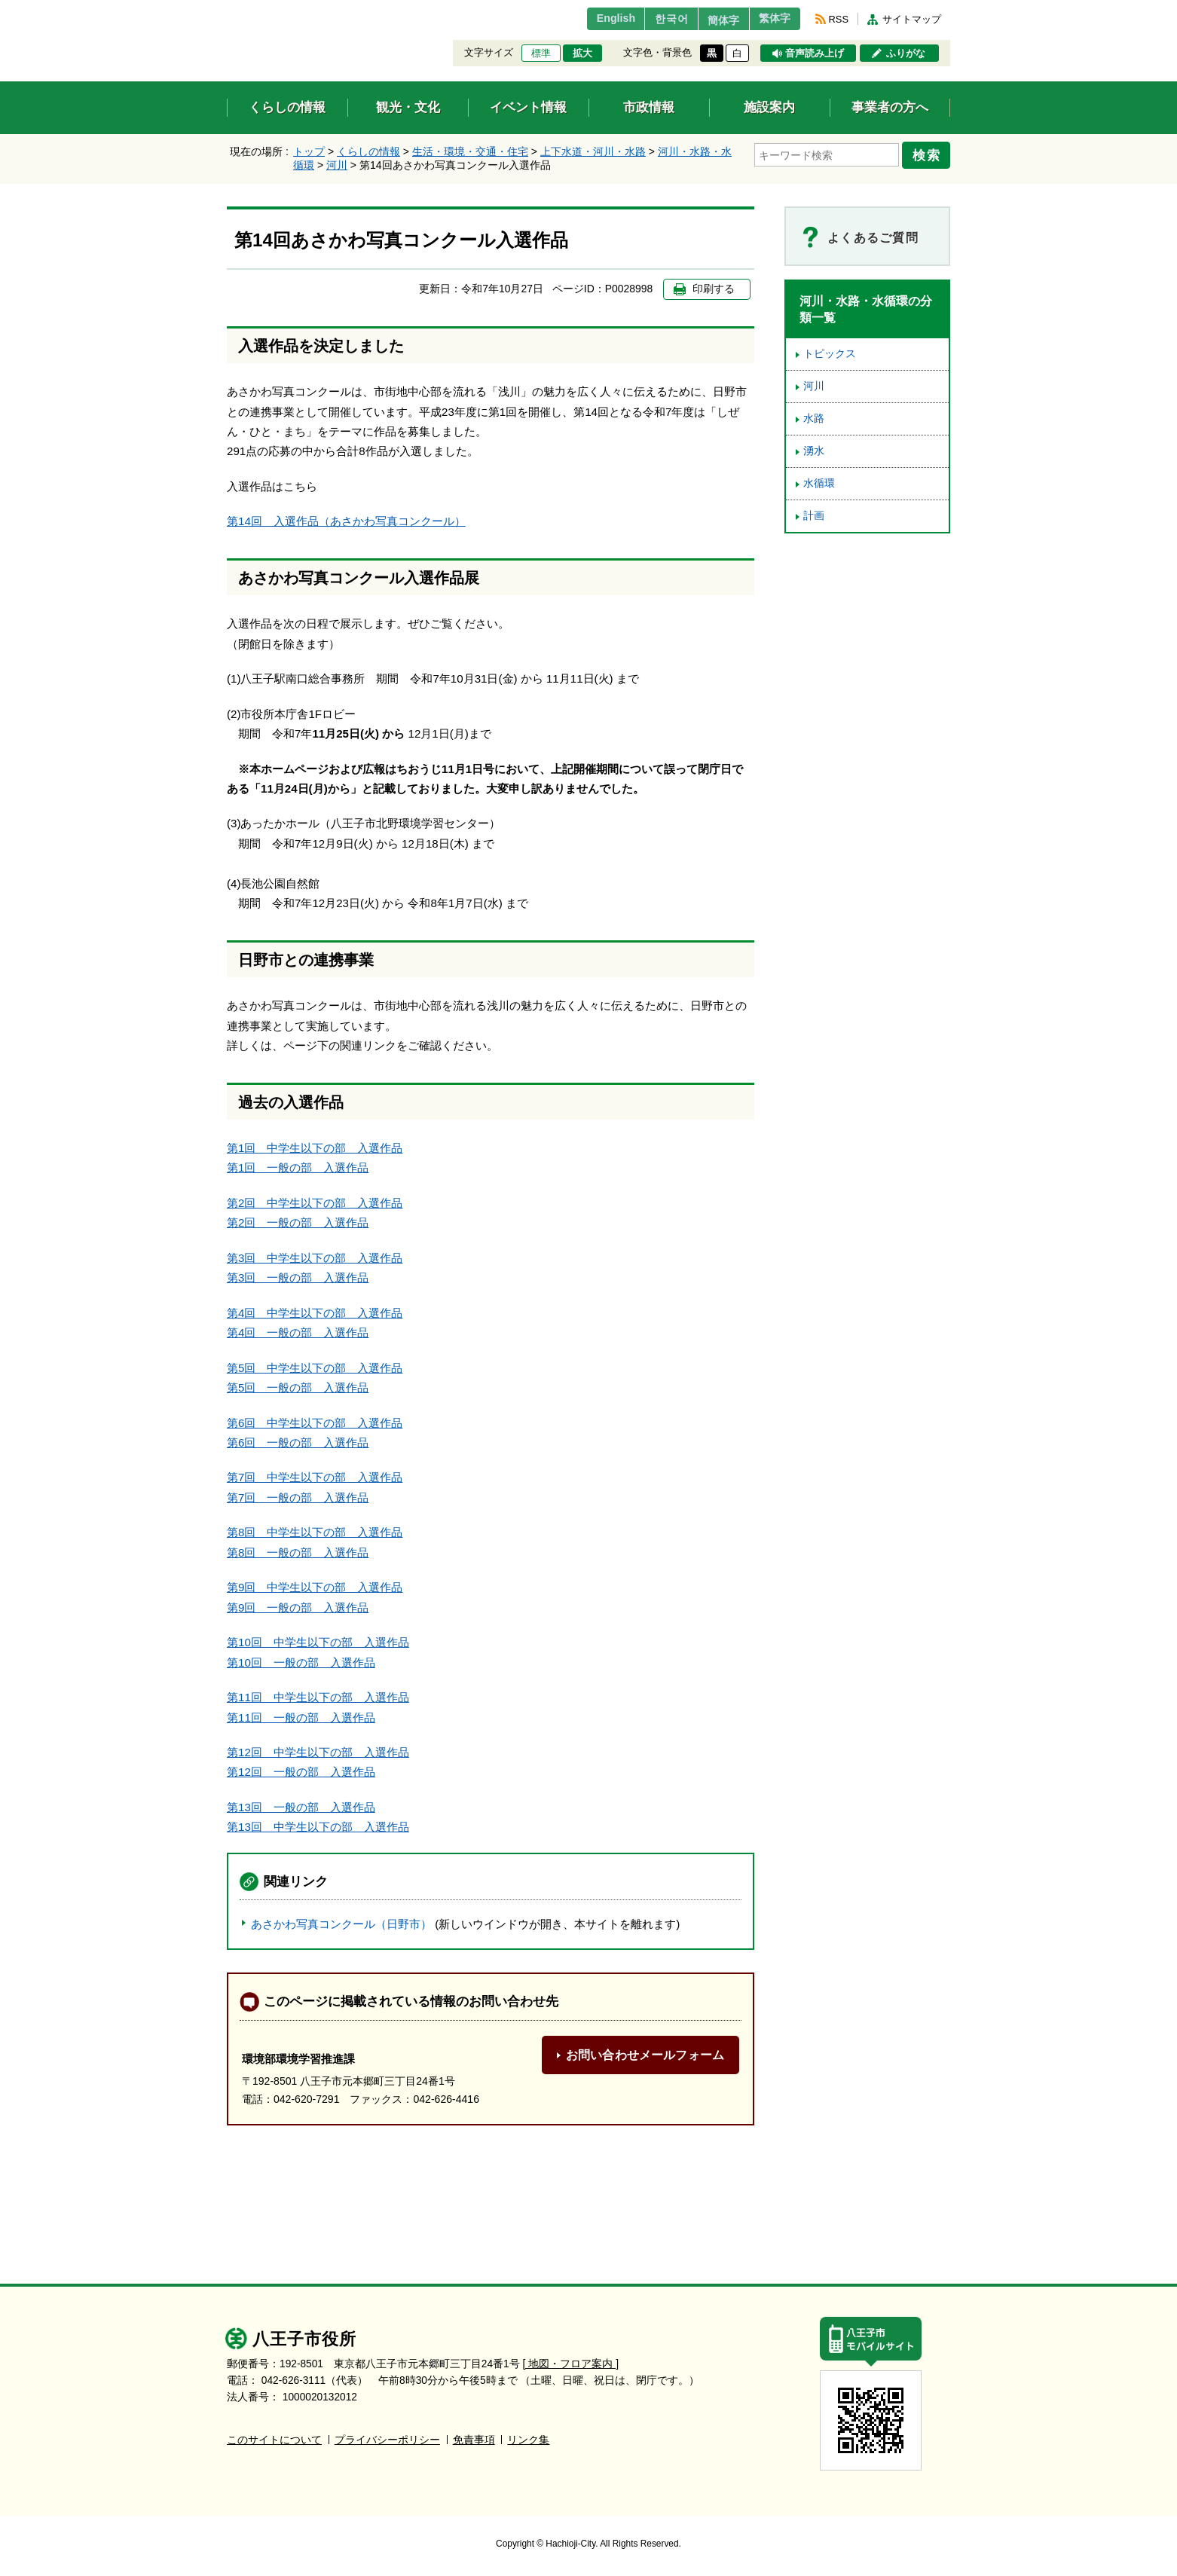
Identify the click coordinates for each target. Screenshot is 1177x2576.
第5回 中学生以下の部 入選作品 (314, 1367)
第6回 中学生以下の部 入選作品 (314, 1422)
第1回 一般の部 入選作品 (297, 1167)
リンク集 (528, 2440)
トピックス (829, 353)
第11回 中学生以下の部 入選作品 (318, 1697)
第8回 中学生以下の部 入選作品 (314, 1532)
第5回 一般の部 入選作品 (297, 1387)
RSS (838, 19)
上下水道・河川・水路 (593, 151)
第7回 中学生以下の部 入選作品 (314, 1477)
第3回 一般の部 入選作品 (297, 1277)
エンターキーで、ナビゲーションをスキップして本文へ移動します (227, 9)
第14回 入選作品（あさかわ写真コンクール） (346, 521)
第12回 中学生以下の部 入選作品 (318, 1752)
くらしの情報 (368, 151)
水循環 (819, 483)
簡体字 (711, 20)
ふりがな (905, 53)
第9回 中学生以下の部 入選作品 (314, 1587)
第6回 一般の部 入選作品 (297, 1442)
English (591, 19)
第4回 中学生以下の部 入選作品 (314, 1312)
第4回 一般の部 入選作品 (297, 1332)
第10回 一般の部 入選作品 (301, 1662)
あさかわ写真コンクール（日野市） (341, 1923)
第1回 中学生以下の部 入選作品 (314, 1147)
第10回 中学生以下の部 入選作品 (318, 1642)
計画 (813, 515)
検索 (929, 153)
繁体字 (771, 19)
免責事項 (474, 2440)
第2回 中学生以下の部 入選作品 (314, 1202)
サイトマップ (911, 19)
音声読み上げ (814, 53)
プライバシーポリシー (387, 2440)
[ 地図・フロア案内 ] (571, 2364)
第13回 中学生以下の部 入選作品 (318, 1826)
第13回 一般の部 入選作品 (301, 1807)
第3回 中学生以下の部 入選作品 (314, 1257)
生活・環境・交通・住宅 (470, 151)
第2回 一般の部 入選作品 (297, 1222)
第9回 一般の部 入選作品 (297, 1607)
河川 (336, 165)
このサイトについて (274, 2440)
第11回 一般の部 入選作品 (301, 1717)
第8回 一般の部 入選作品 (297, 1552)
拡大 (582, 53)
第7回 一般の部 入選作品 (297, 1497)
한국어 (651, 19)
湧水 (813, 451)
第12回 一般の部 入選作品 (301, 1771)
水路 (813, 418)
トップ (309, 151)
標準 (541, 53)
